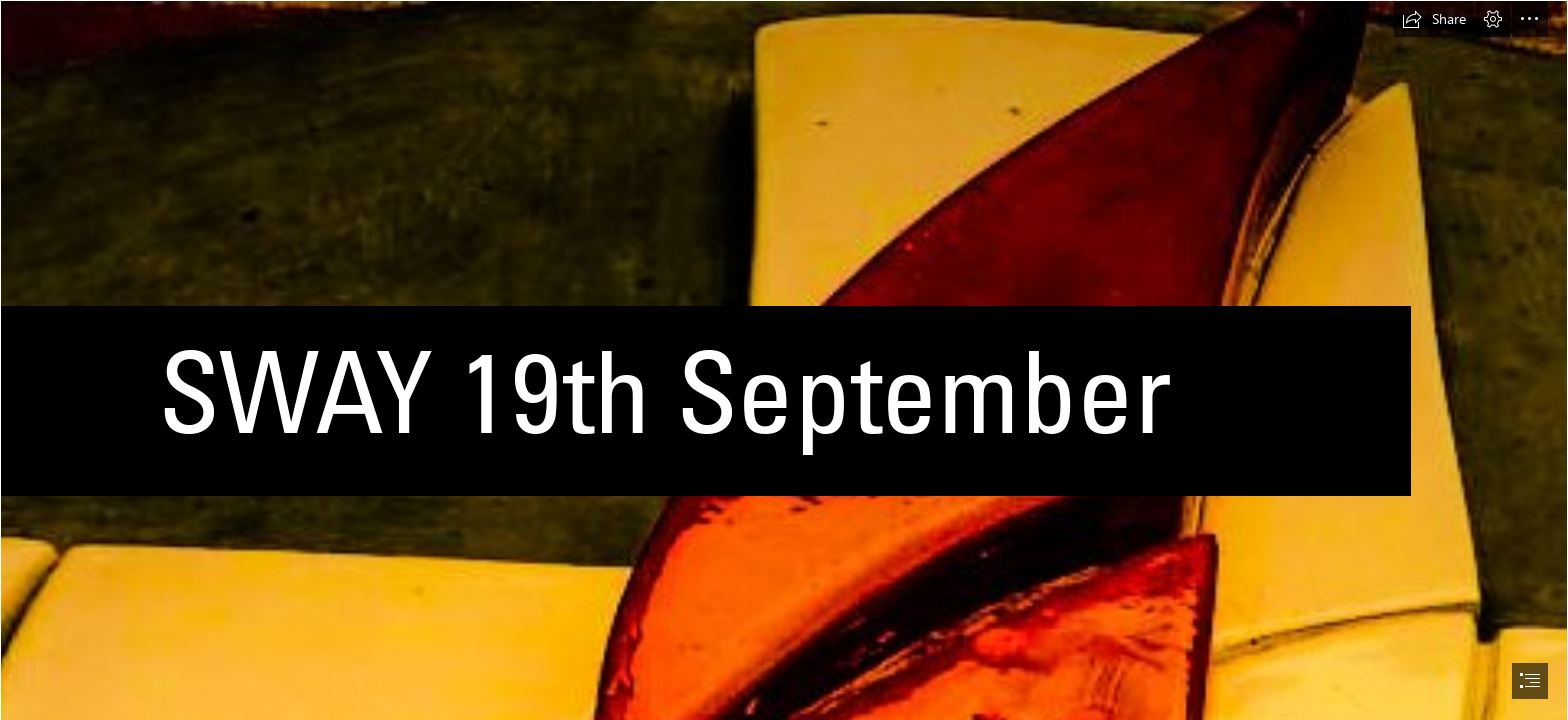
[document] (784, 360)
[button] (1434, 19)
